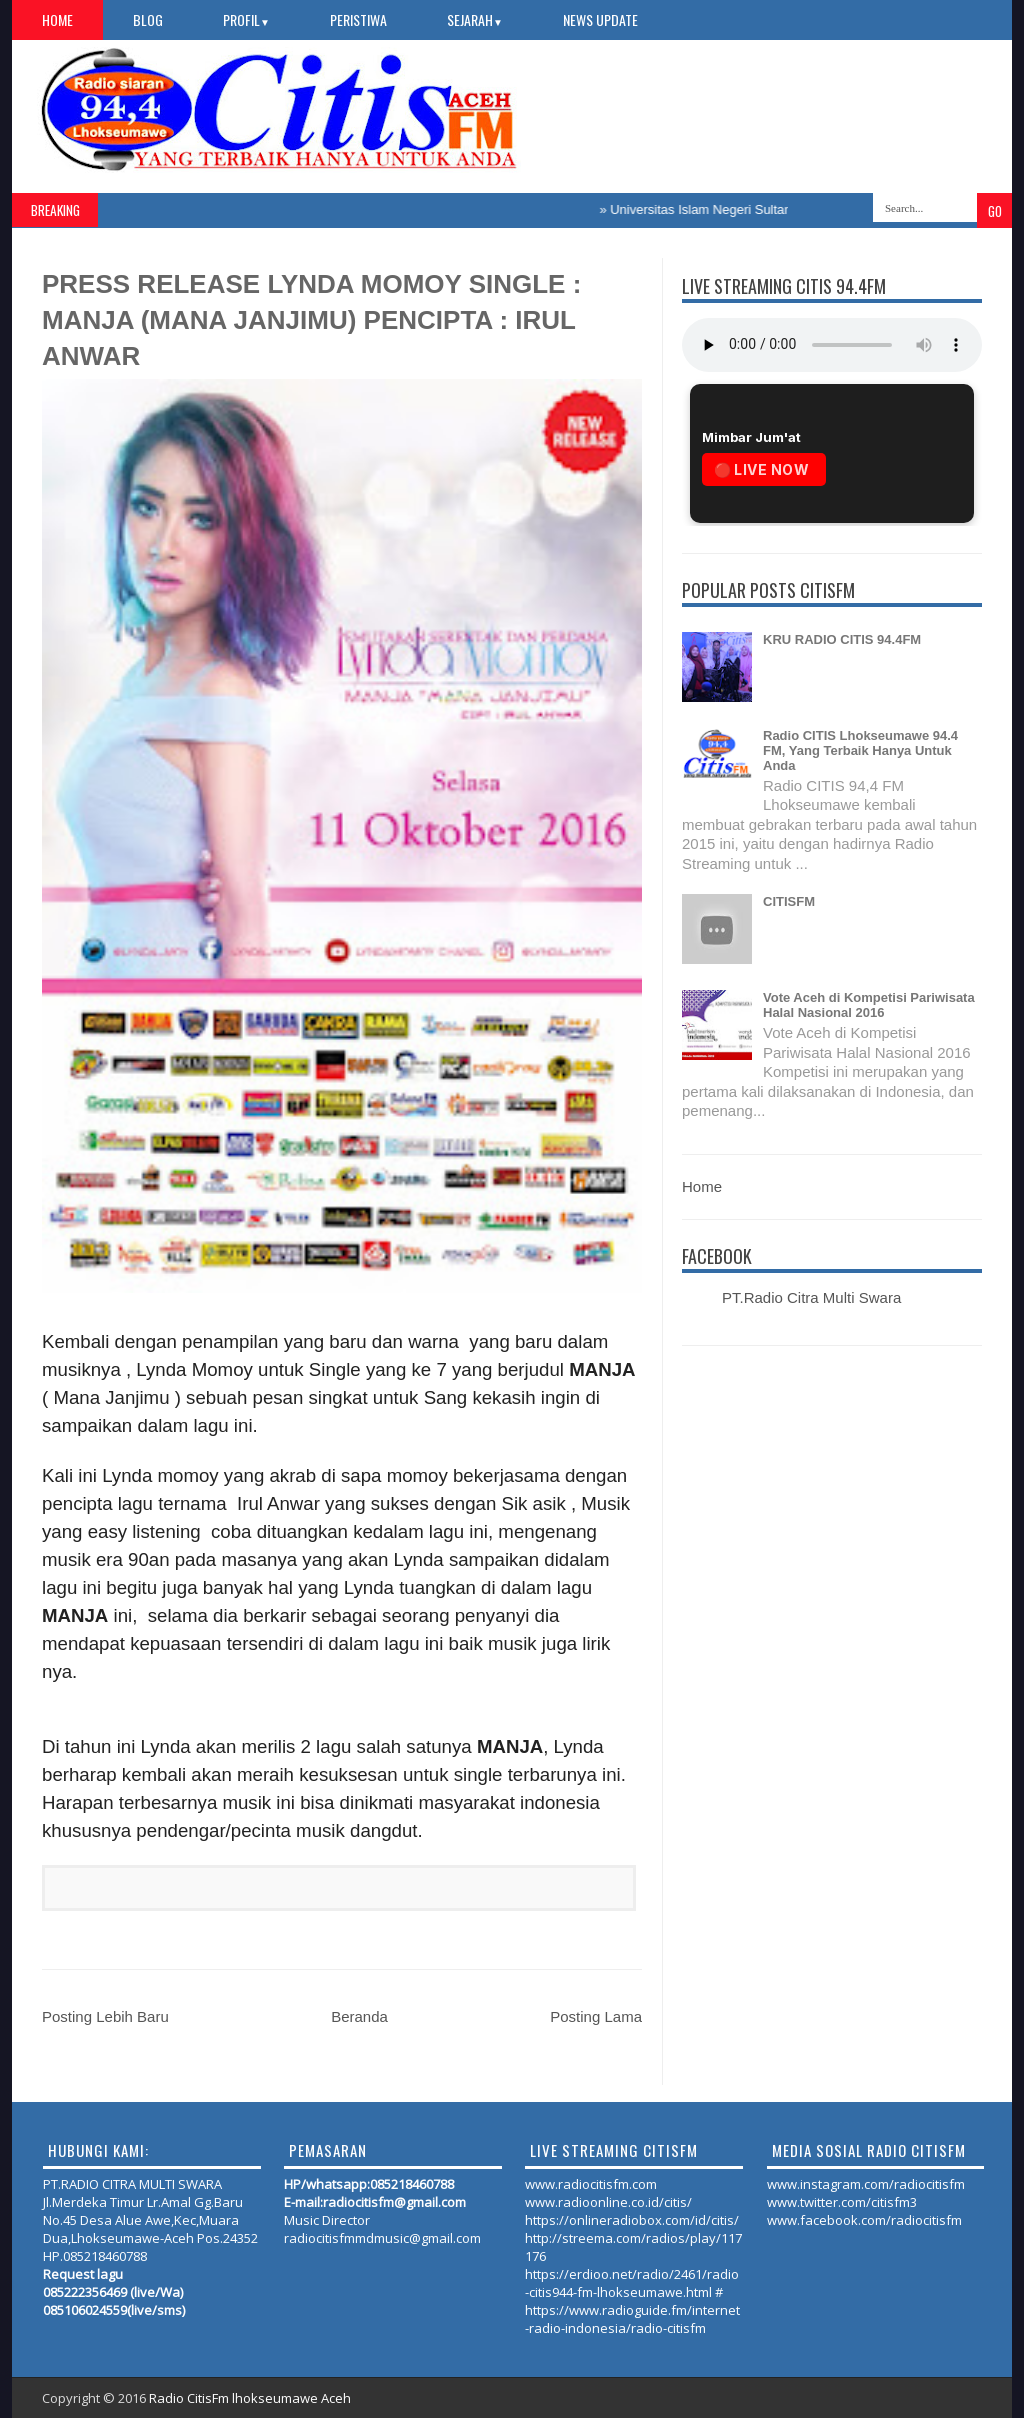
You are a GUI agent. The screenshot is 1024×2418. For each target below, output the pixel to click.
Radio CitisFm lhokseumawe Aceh (250, 2398)
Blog (148, 19)
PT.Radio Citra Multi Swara (811, 1297)
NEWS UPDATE (600, 19)
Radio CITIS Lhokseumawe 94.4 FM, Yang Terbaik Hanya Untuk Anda (860, 750)
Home (57, 19)
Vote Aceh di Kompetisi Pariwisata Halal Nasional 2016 (869, 1005)
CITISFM (789, 901)
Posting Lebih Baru (105, 2016)
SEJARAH (475, 19)
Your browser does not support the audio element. (832, 345)
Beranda (359, 2016)
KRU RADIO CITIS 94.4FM (842, 639)
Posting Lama (596, 2016)
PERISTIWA (358, 19)
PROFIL (246, 19)
